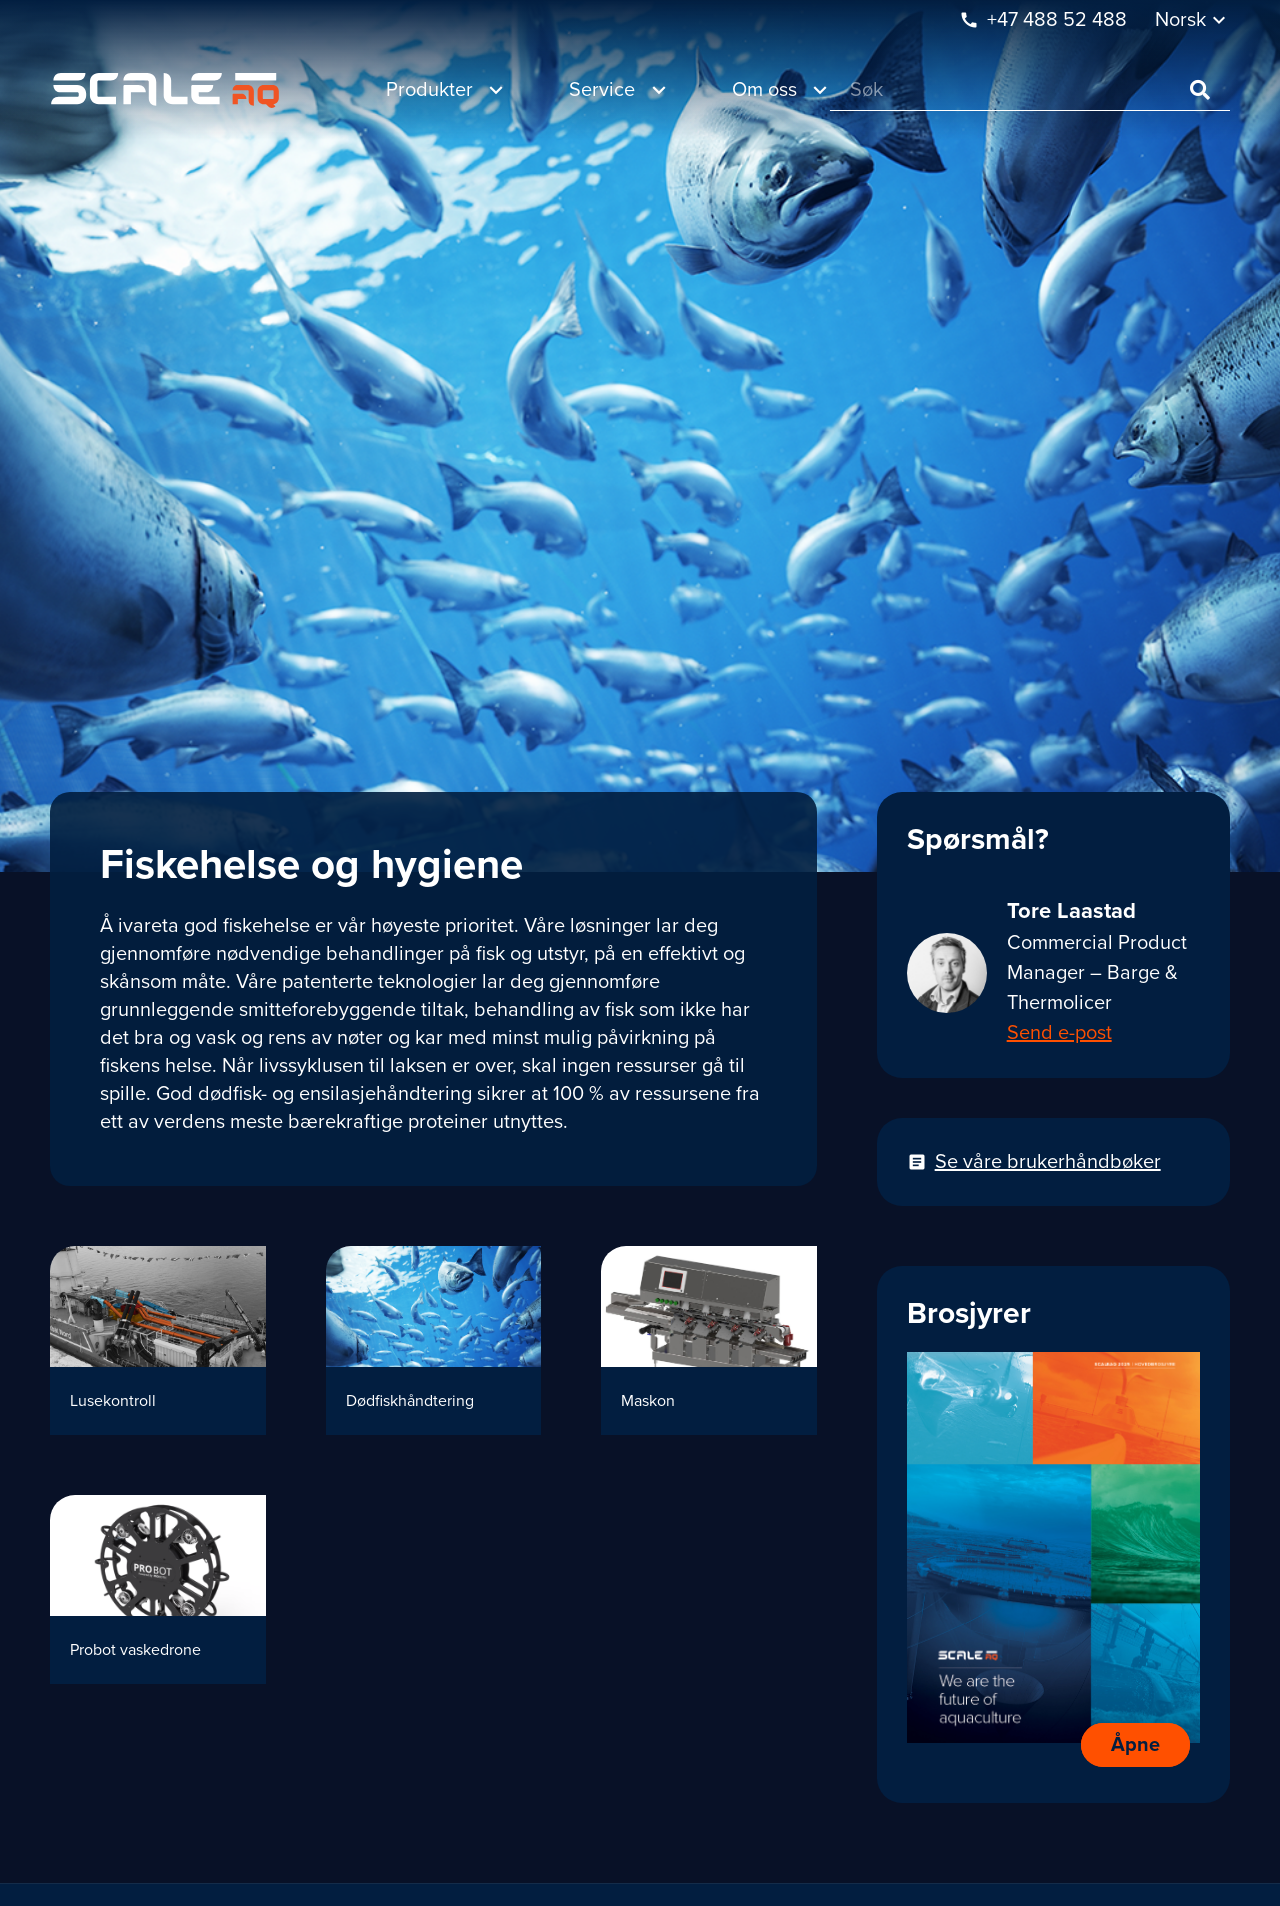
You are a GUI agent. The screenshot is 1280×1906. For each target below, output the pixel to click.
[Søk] (1030, 90)
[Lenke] (165, 90)
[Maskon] (709, 1340)
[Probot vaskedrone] (158, 1589)
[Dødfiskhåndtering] (434, 1340)
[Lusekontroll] (158, 1340)
